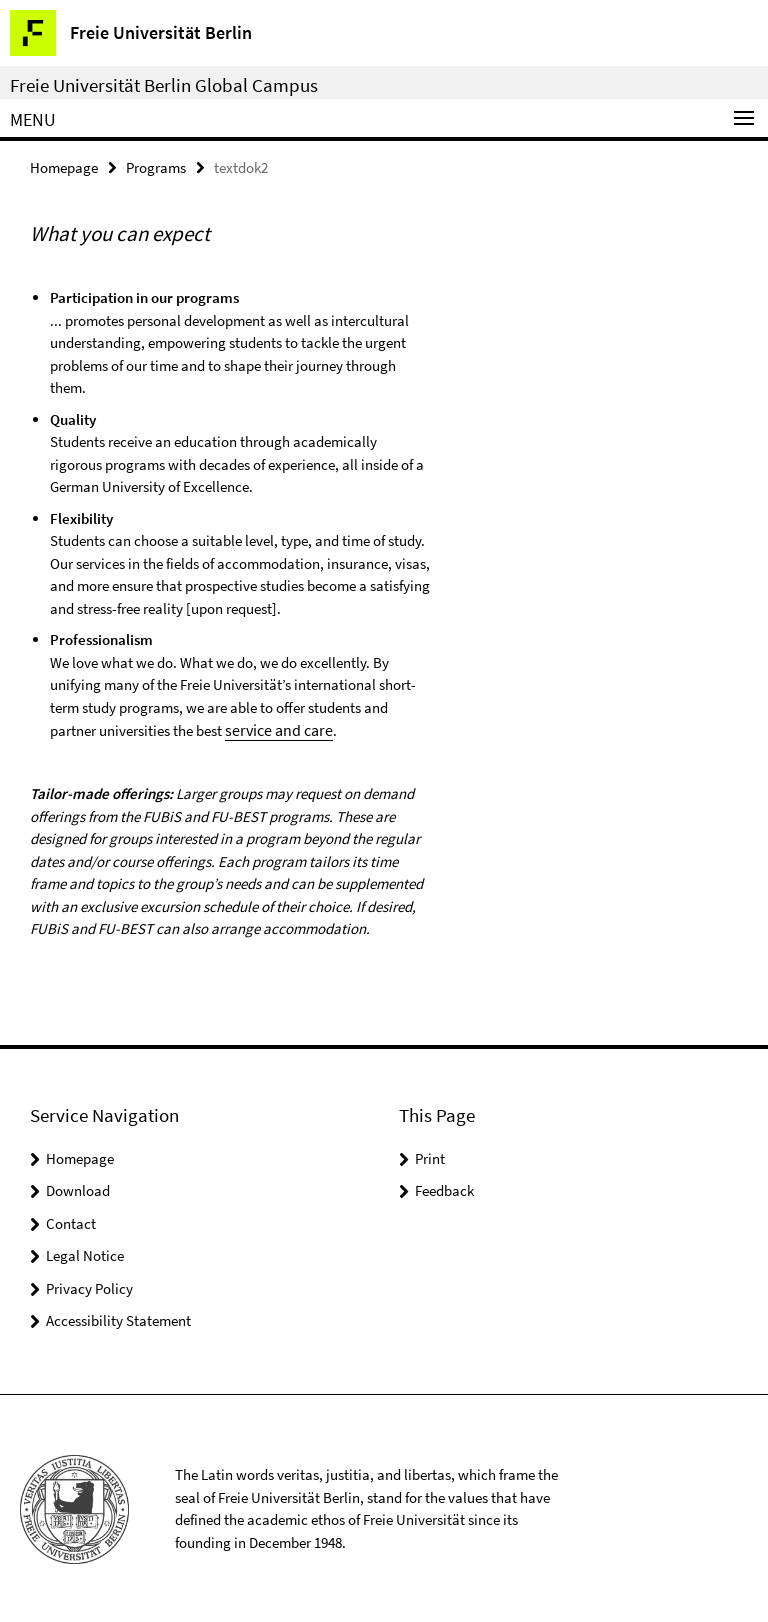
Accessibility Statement (118, 1318)
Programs (156, 166)
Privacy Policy (89, 1286)
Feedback (444, 1188)
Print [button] (430, 1156)
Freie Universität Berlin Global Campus (164, 85)
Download (78, 1188)
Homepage (64, 166)
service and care (275, 728)
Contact (71, 1221)
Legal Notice (85, 1253)
